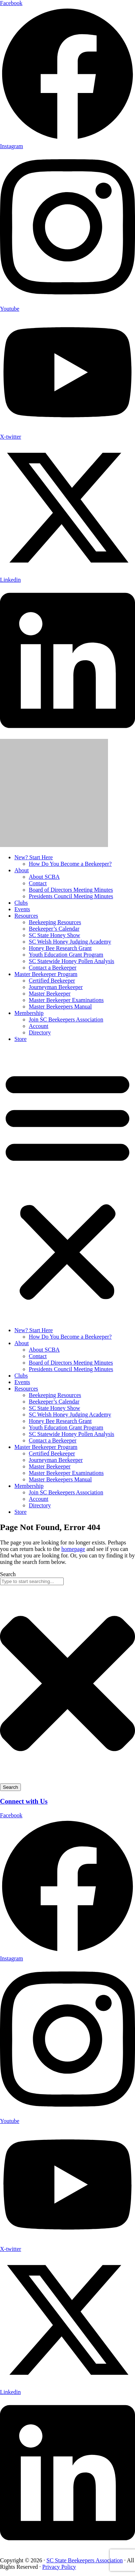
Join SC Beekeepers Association (66, 1019)
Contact (38, 883)
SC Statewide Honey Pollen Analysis (71, 961)
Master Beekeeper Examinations (66, 1000)
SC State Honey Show (54, 935)
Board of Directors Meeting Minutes (71, 890)
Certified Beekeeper (52, 980)
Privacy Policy (59, 2567)
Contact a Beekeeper (52, 968)
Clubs (21, 903)
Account (38, 1026)
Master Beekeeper (50, 993)
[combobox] (32, 1581)
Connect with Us (24, 1801)
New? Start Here (33, 857)
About (21, 870)
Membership (29, 1013)
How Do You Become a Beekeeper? (70, 864)
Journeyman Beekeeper (56, 987)
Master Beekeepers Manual (60, 1006)
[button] (67, 1184)
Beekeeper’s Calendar (54, 929)
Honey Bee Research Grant (60, 948)
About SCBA (44, 877)
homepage (73, 1549)
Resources (26, 916)
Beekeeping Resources (55, 922)
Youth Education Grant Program (66, 955)
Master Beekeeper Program (45, 974)
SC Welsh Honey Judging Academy (70, 942)
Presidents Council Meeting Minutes (71, 896)
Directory (40, 1032)
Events (22, 909)
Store (20, 1039)
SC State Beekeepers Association (84, 2560)
